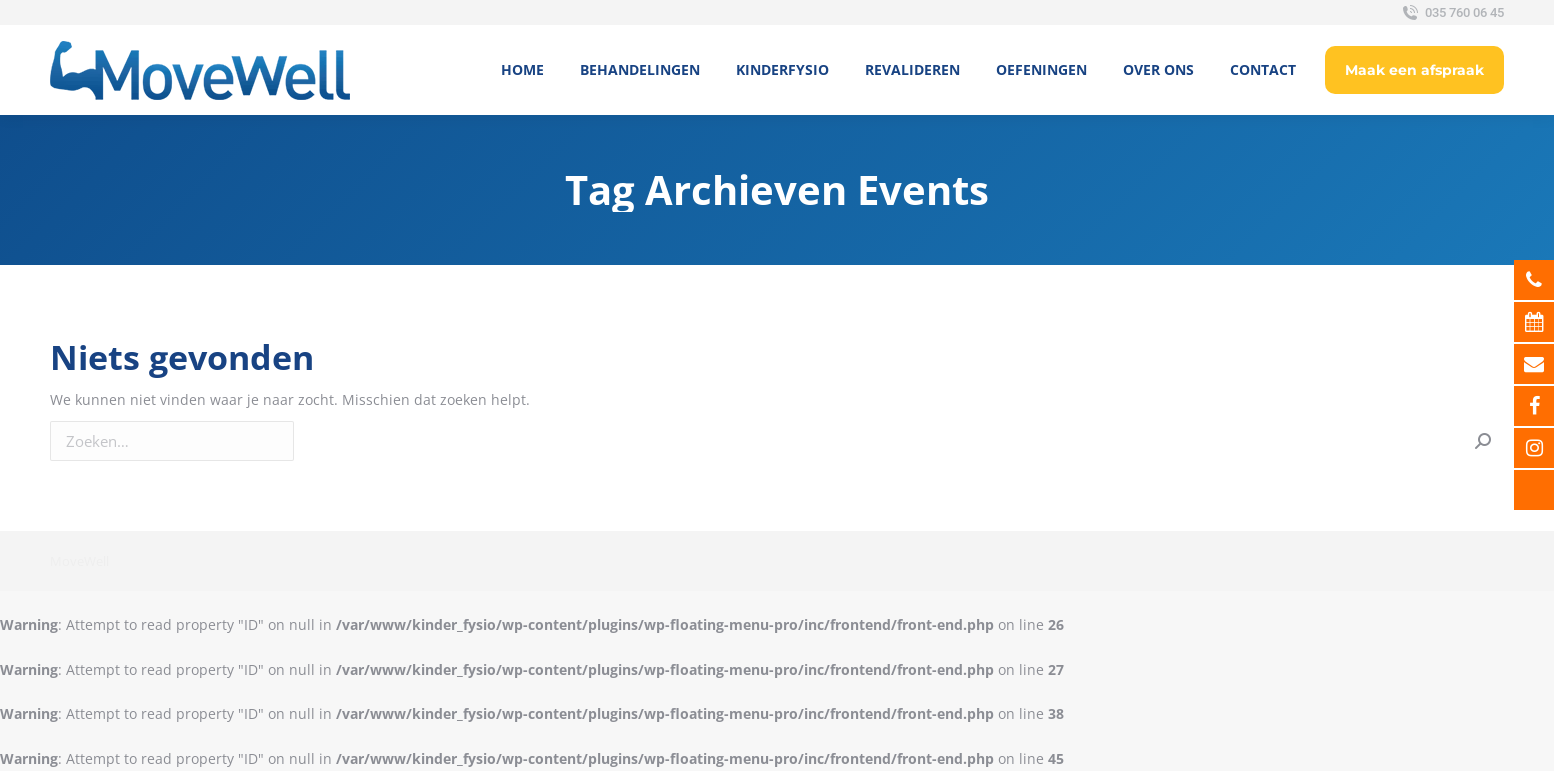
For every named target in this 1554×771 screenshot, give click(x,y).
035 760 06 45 (1451, 13)
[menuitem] (522, 70)
